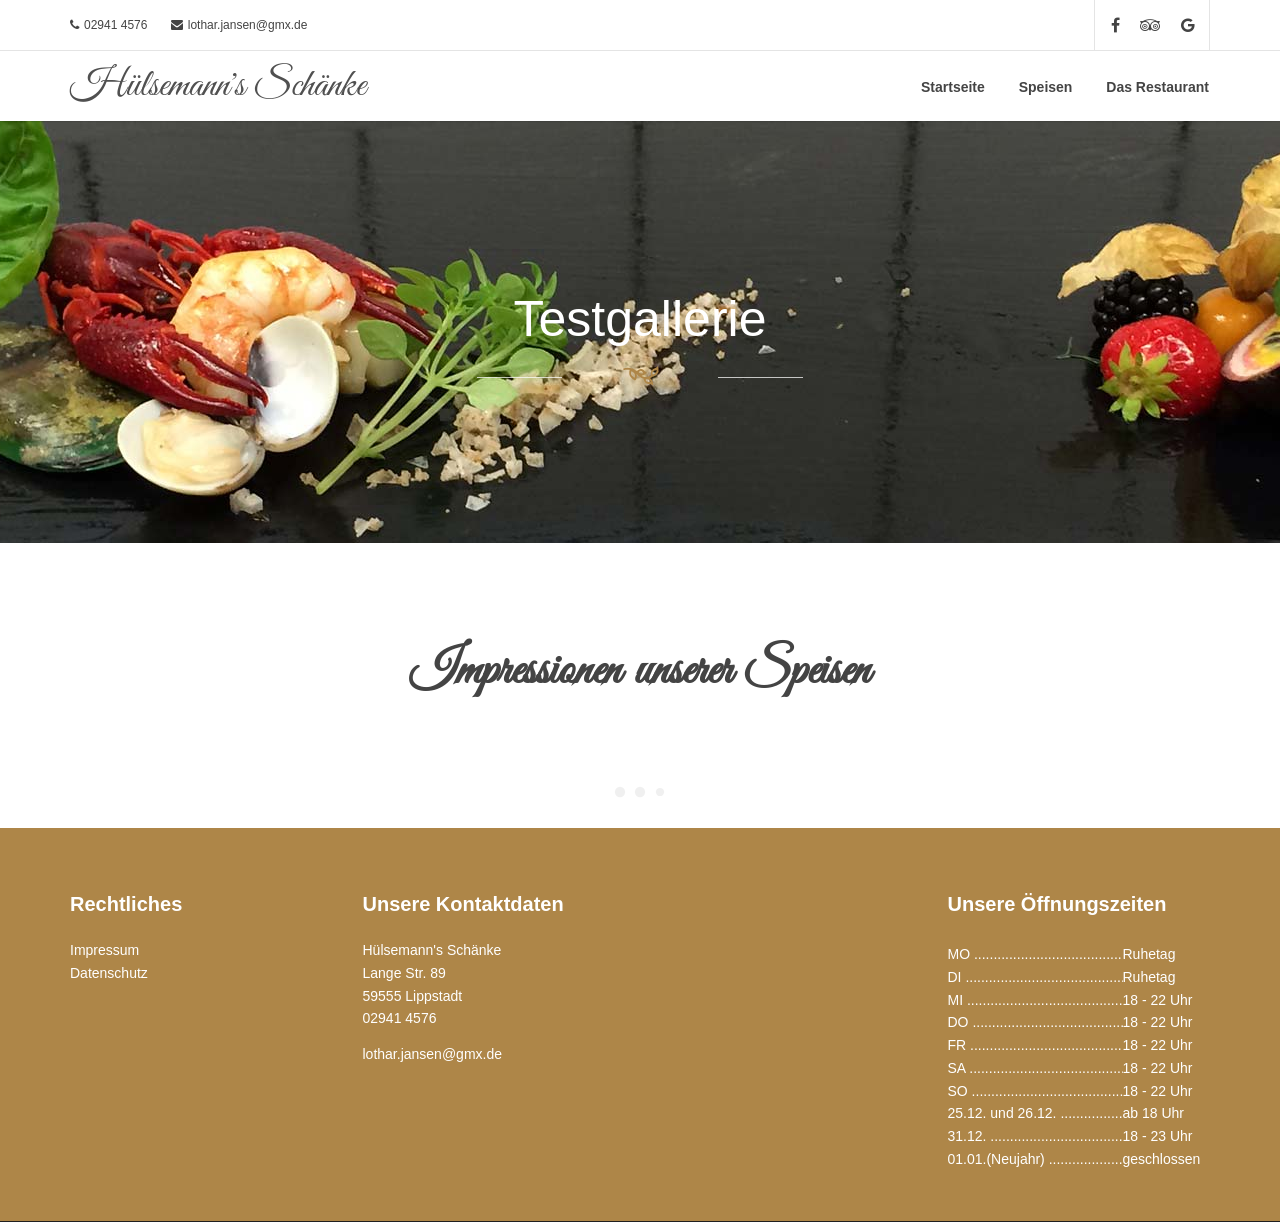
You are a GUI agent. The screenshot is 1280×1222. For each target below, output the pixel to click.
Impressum (104, 950)
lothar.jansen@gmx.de (248, 25)
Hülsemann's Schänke (218, 86)
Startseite (953, 87)
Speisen (1046, 87)
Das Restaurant (1157, 87)
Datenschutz (109, 973)
